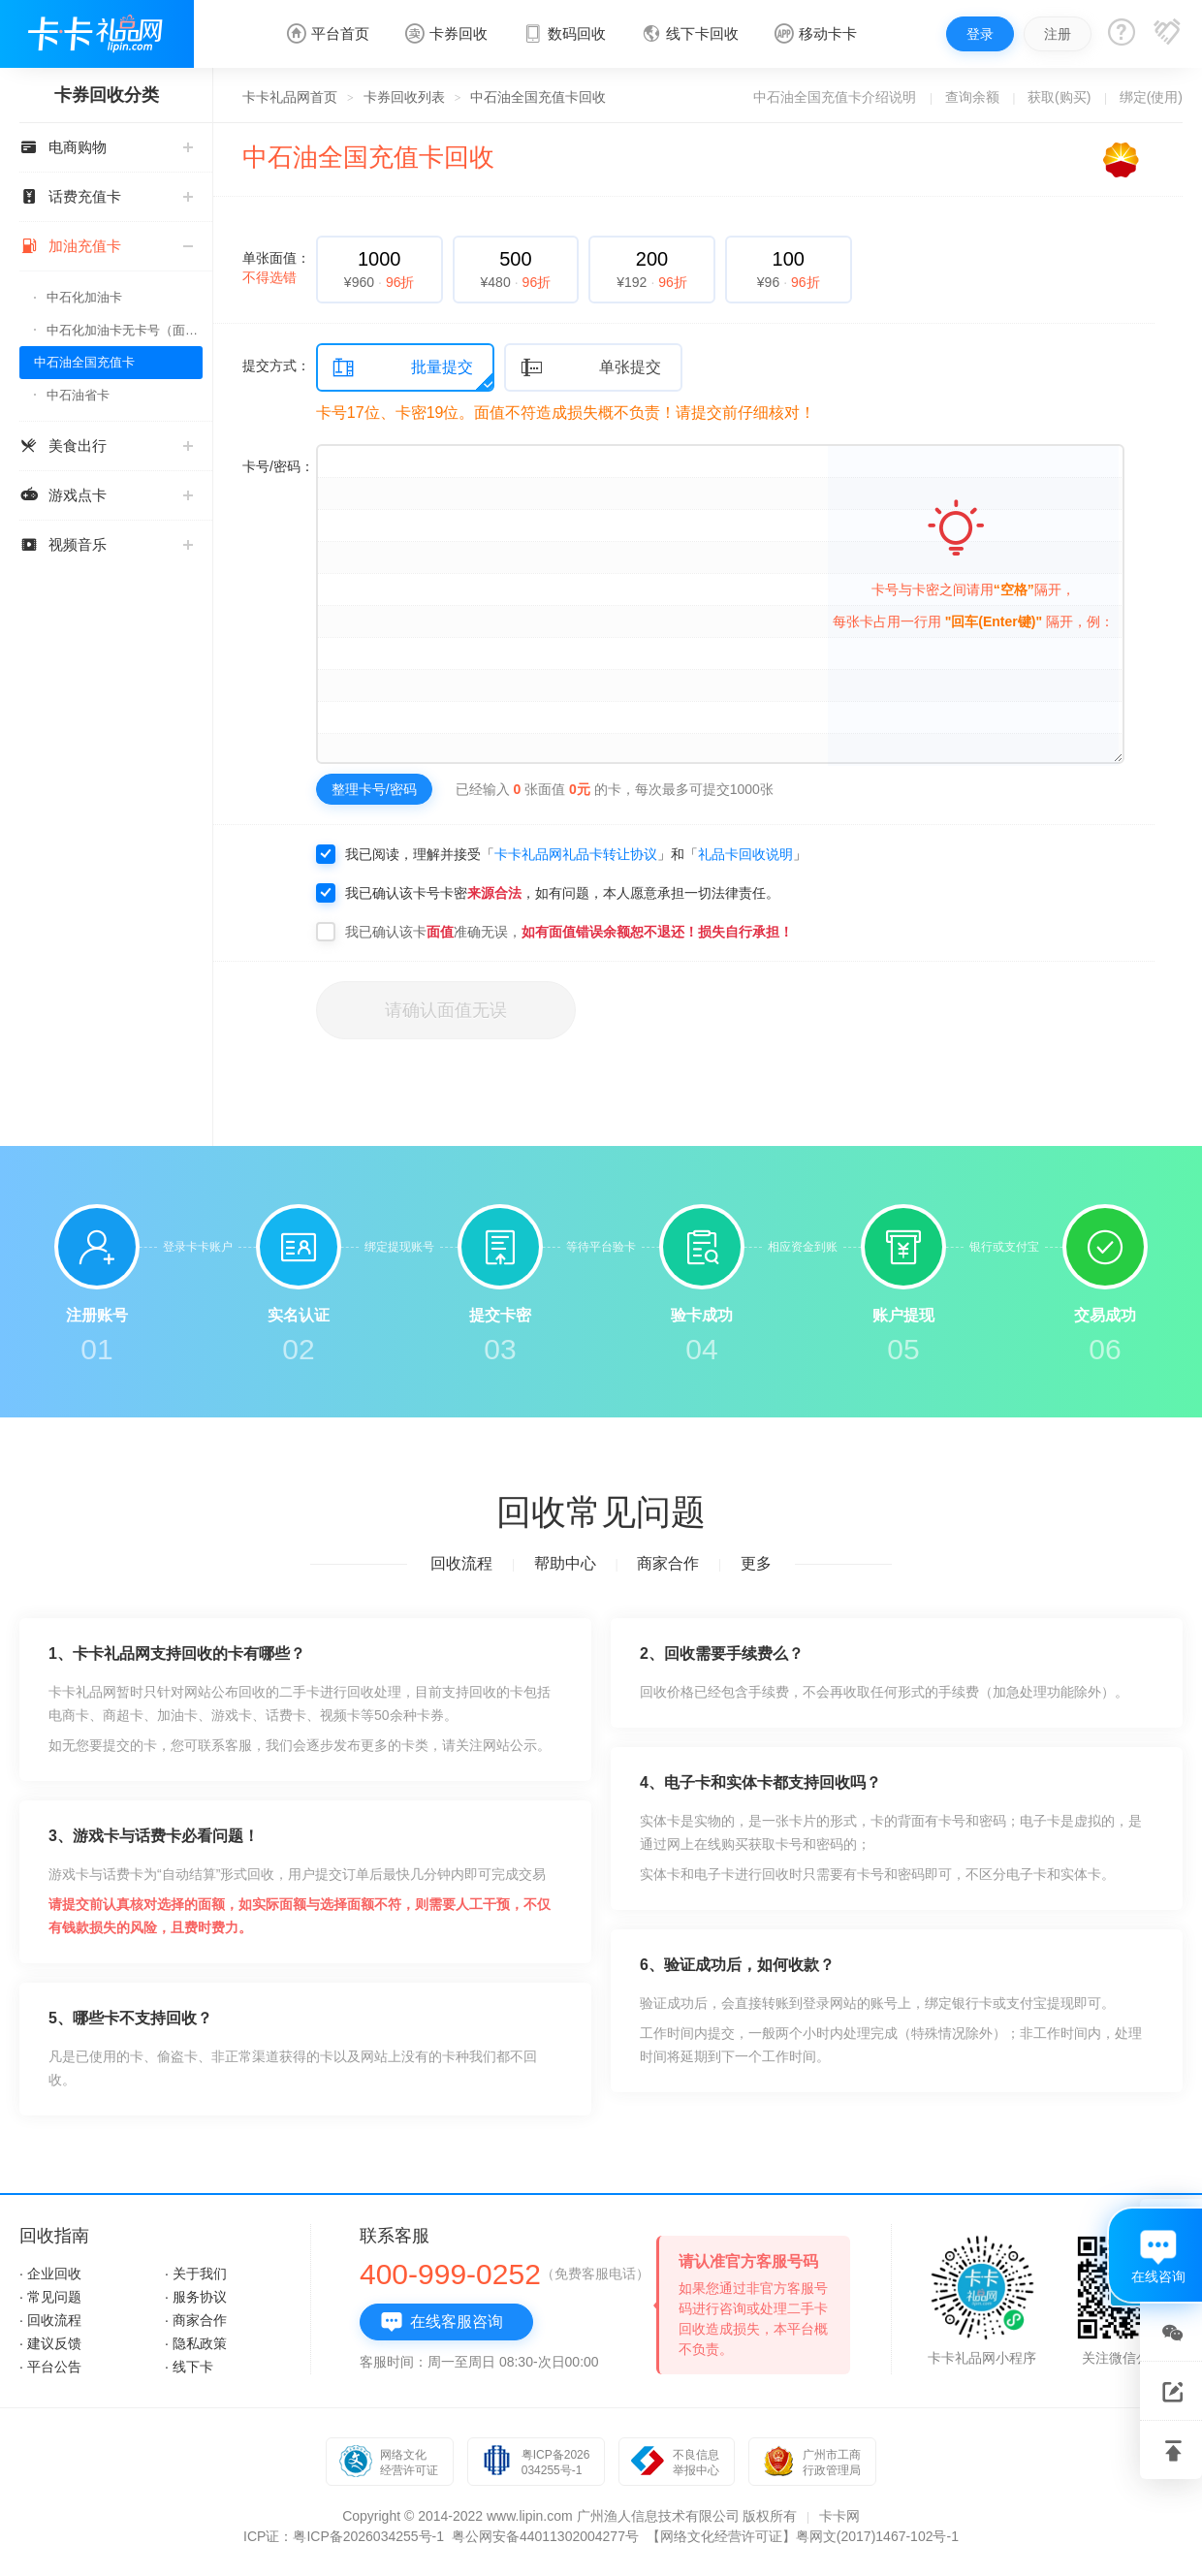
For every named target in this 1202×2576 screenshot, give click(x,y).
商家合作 (668, 1563)
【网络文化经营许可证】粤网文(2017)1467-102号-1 (803, 2536)
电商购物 (106, 147)
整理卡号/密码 (374, 789)
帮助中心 (565, 1563)
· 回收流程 (50, 2320)
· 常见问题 (50, 2297)
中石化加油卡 (84, 297)
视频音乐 (106, 544)
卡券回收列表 (404, 97)
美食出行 (106, 445)
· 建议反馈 (50, 2343)
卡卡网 (839, 2516)
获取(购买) (1059, 97)
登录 (980, 34)
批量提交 (402, 368)
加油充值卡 (106, 246)
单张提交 (590, 368)
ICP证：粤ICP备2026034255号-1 (343, 2536)
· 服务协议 (196, 2297)
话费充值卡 (106, 196)
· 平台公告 (50, 2366)
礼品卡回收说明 (745, 854)
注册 (1057, 34)
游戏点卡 (106, 495)
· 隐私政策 (196, 2343)
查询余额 (972, 97)
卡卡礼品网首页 (289, 97)
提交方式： (276, 365)
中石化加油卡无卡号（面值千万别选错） (125, 330)
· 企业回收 (50, 2273)
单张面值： (276, 267)
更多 (756, 1563)
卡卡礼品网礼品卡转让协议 (575, 854)
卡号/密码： (278, 466)
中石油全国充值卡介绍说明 (834, 97)
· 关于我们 (196, 2273)
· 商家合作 (196, 2320)
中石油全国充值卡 (84, 362)
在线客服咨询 (441, 2322)
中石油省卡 (78, 395)
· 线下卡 (189, 2366)
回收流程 (461, 1563)
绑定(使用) (1151, 97)
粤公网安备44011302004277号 (545, 2536)
